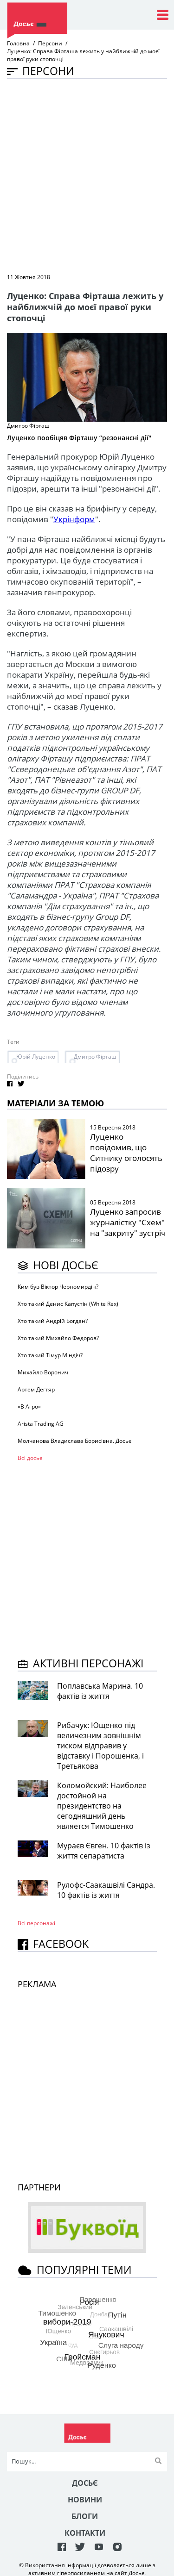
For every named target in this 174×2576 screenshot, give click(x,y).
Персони (50, 43)
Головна (18, 43)
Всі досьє (30, 1458)
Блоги (84, 2516)
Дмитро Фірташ (95, 1056)
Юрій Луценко (35, 1056)
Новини (85, 2500)
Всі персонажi (36, 1923)
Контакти (84, 2533)
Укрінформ (74, 519)
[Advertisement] (87, 175)
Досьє (85, 2483)
